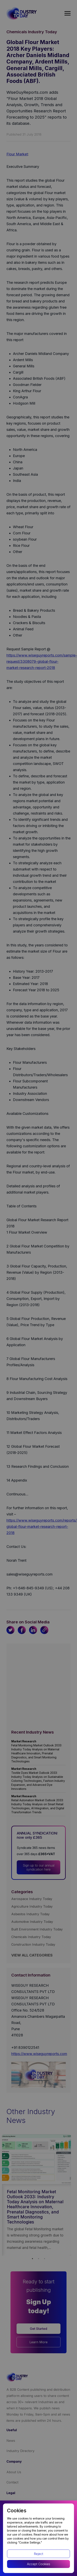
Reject (38, 2554)
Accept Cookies (38, 2564)
